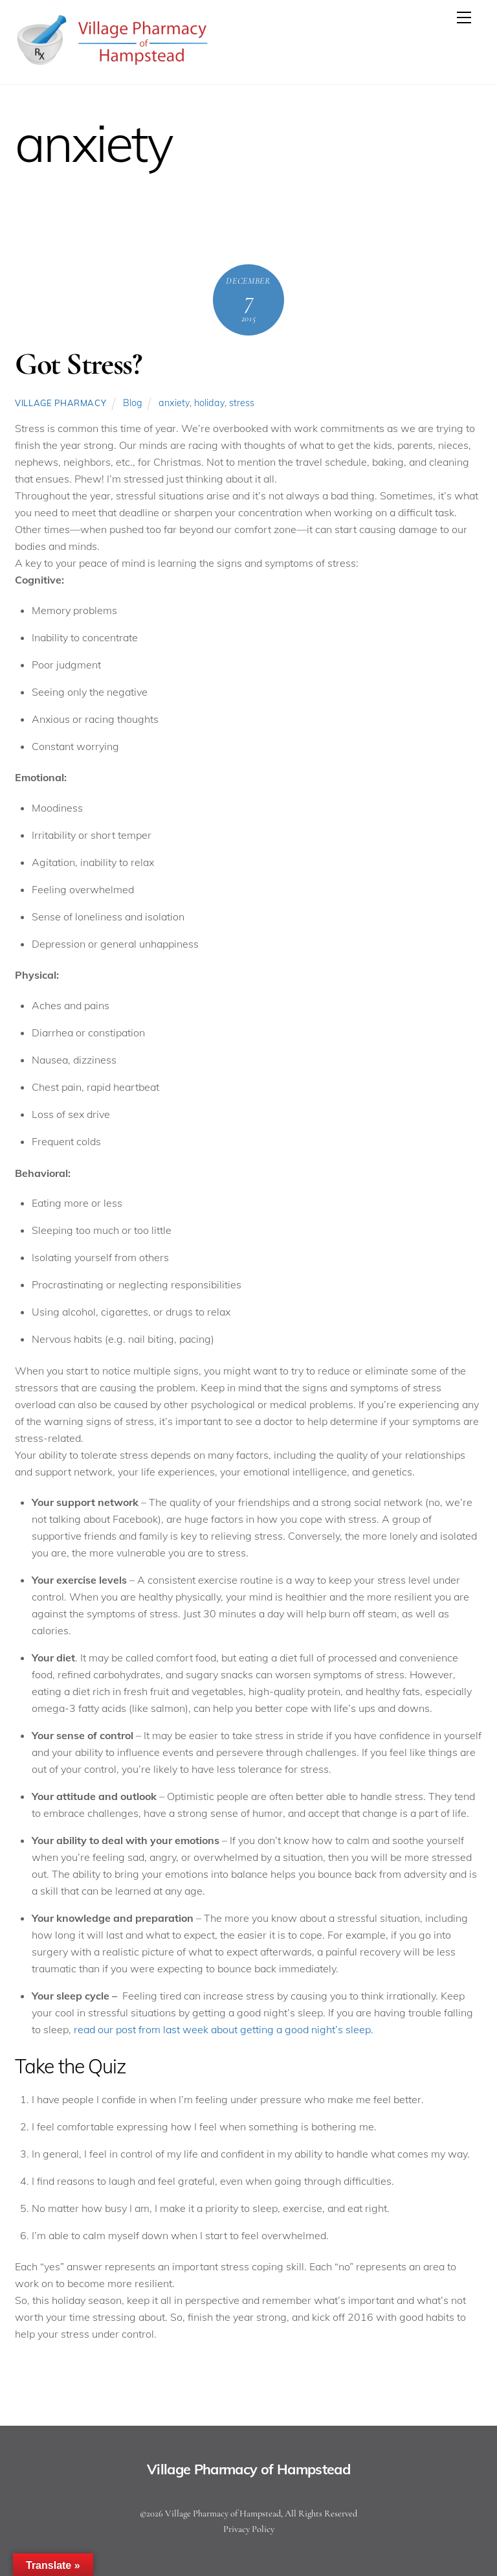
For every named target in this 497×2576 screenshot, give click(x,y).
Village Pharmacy (60, 403)
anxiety (174, 403)
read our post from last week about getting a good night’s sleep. (223, 2029)
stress (241, 403)
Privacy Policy (248, 2529)
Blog (132, 403)
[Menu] (464, 17)
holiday (209, 403)
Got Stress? (78, 364)
